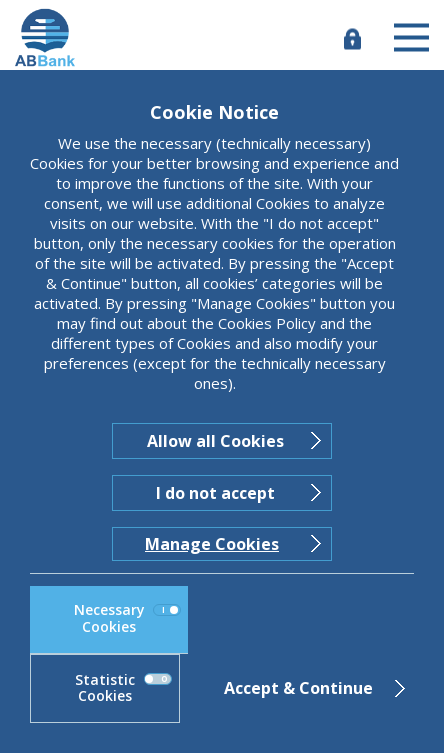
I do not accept (215, 493)
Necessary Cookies (128, 618)
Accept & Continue (298, 688)
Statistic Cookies (123, 688)
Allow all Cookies (215, 441)
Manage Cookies (212, 544)
